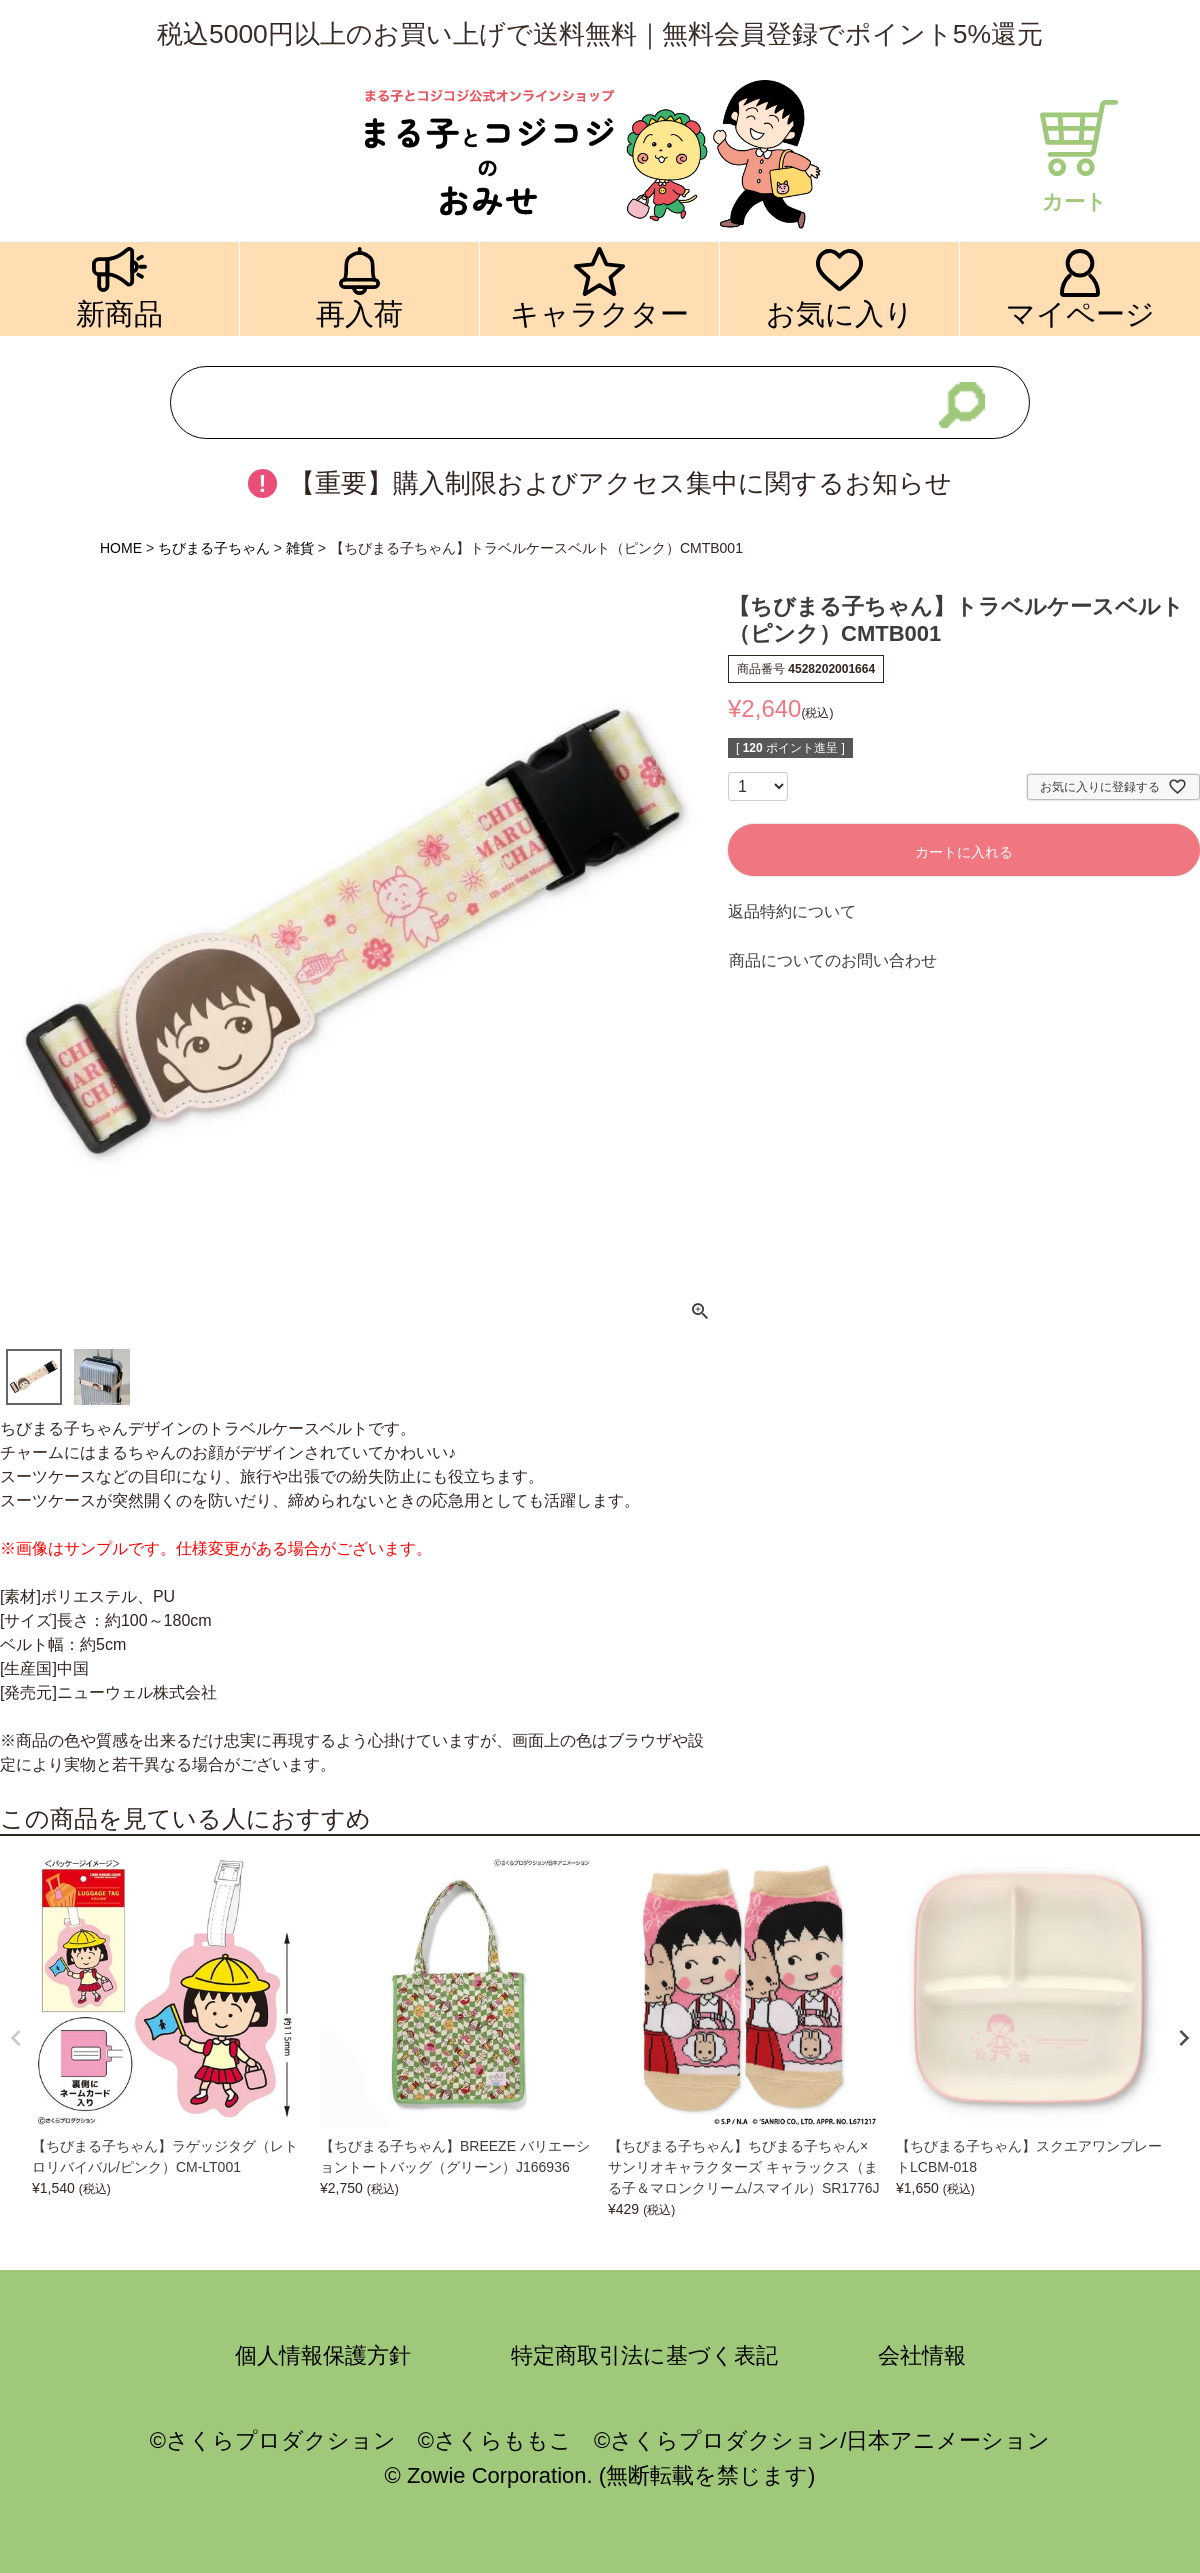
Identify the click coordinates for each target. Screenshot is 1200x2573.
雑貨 (300, 548)
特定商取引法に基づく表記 (644, 2355)
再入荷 (359, 313)
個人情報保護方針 (323, 2355)
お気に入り (840, 313)
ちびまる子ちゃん (214, 548)
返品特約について (792, 911)
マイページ (1080, 313)
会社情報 (922, 2355)
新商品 (119, 313)
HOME (121, 548)
